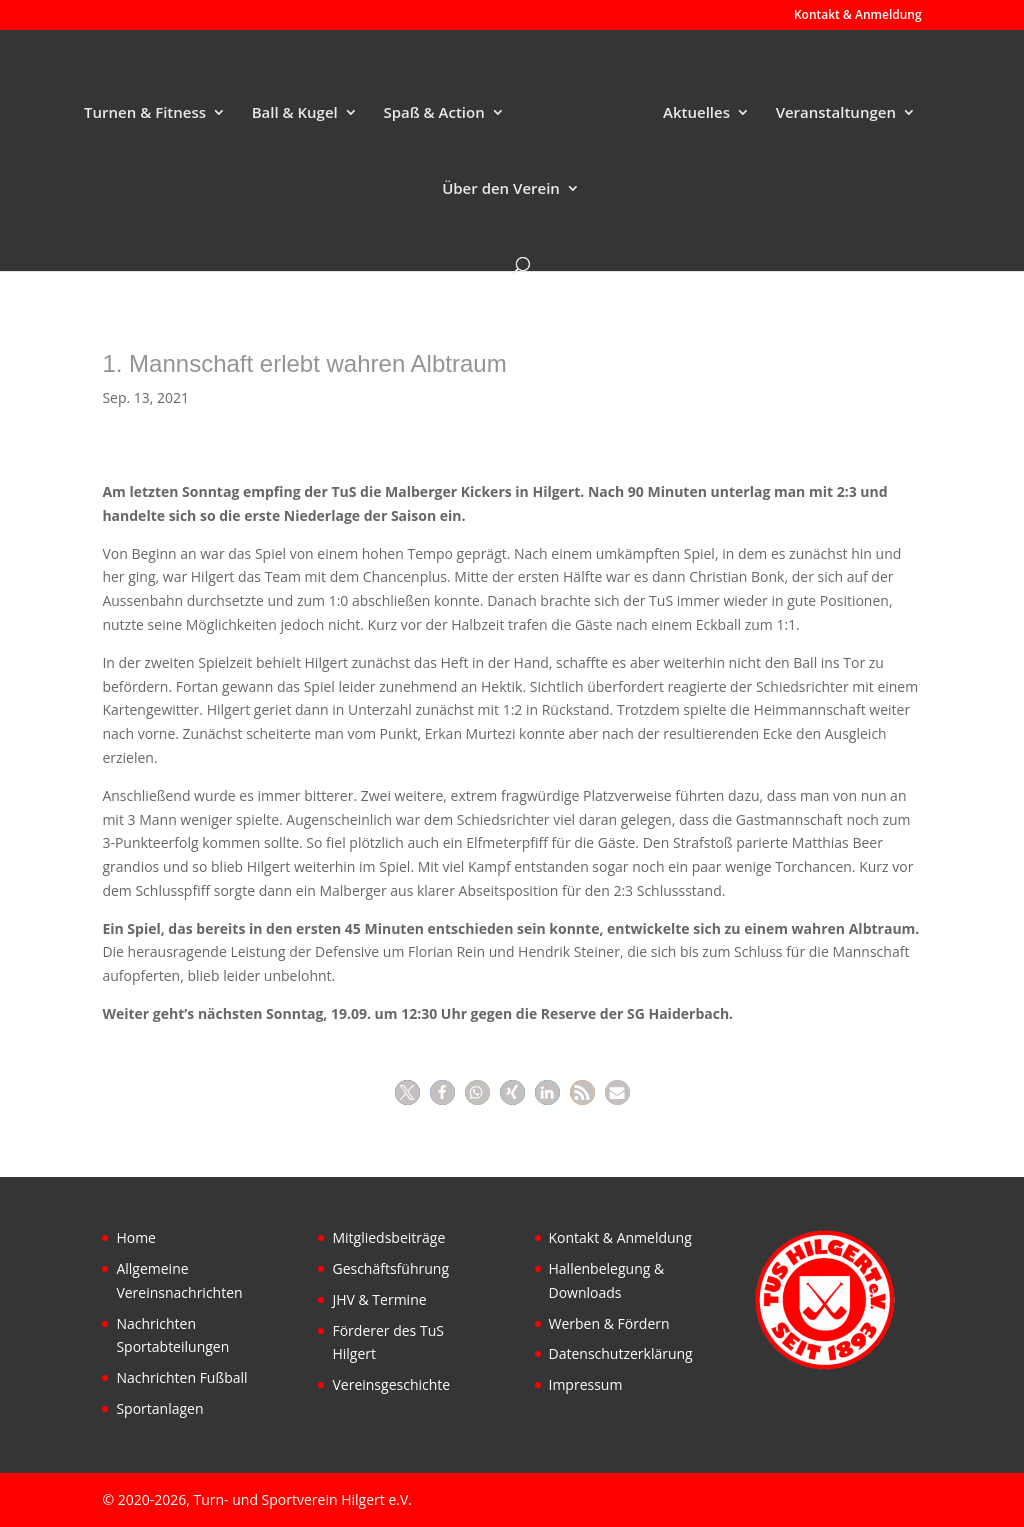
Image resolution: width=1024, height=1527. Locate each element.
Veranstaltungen (836, 113)
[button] (407, 1092)
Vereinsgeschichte (391, 1384)
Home (136, 1237)
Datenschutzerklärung (621, 1353)
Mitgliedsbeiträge (388, 1237)
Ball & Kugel (295, 113)
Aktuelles (696, 113)
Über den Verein (501, 189)
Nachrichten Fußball (181, 1377)
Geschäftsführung (390, 1268)
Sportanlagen (159, 1408)
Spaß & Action (433, 113)
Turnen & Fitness (145, 113)
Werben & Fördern (609, 1323)
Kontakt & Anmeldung (858, 16)
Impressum (586, 1384)
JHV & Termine (379, 1299)
